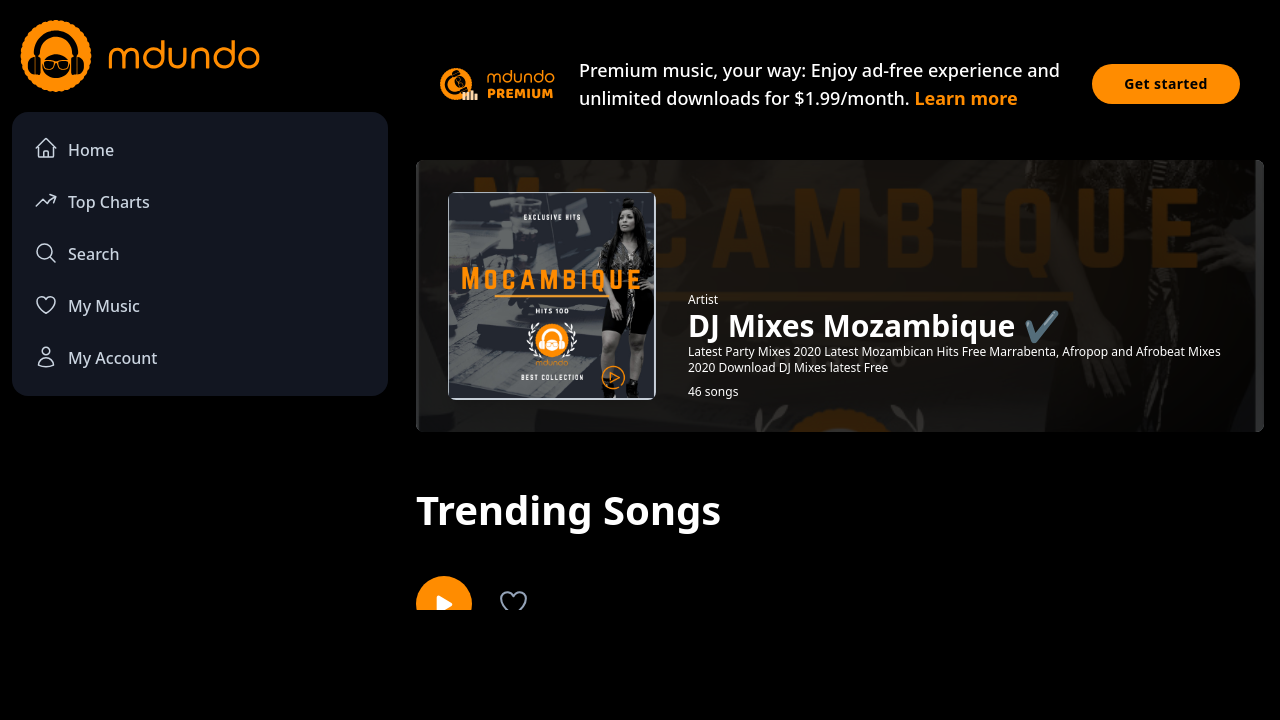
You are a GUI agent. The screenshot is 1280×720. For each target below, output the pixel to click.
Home (74, 148)
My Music (87, 305)
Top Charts (92, 200)
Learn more (965, 98)
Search (76, 253)
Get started (1166, 83)
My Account (95, 357)
